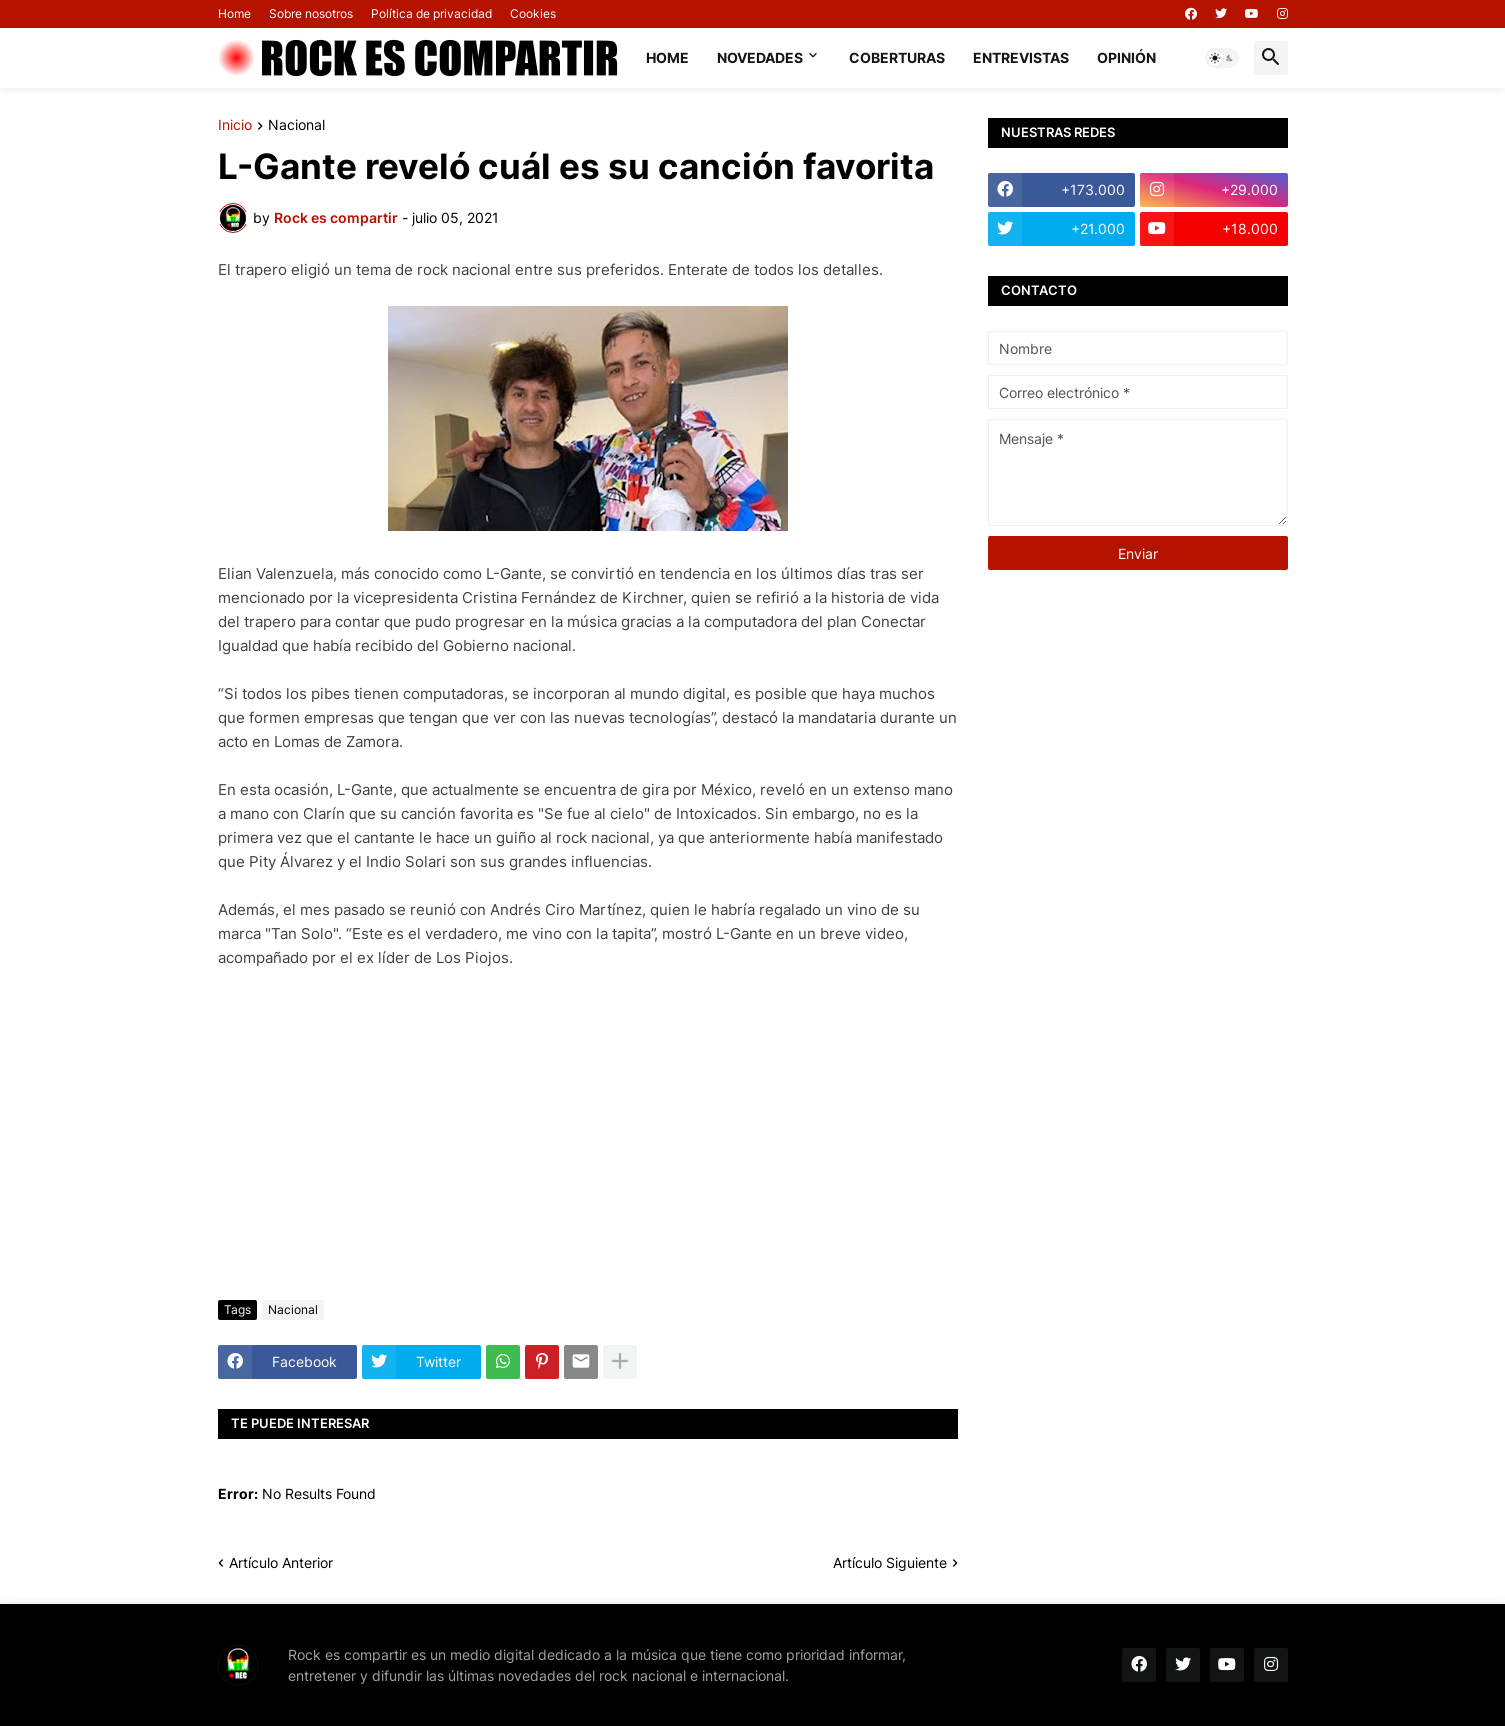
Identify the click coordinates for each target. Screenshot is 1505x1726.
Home (234, 13)
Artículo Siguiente (890, 1562)
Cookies (533, 13)
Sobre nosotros (311, 13)
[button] (1222, 58)
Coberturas (897, 57)
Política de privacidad (431, 13)
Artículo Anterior (281, 1562)
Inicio (235, 125)
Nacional (296, 125)
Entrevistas (1021, 57)
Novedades (760, 57)
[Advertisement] (588, 1135)
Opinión (1126, 57)
